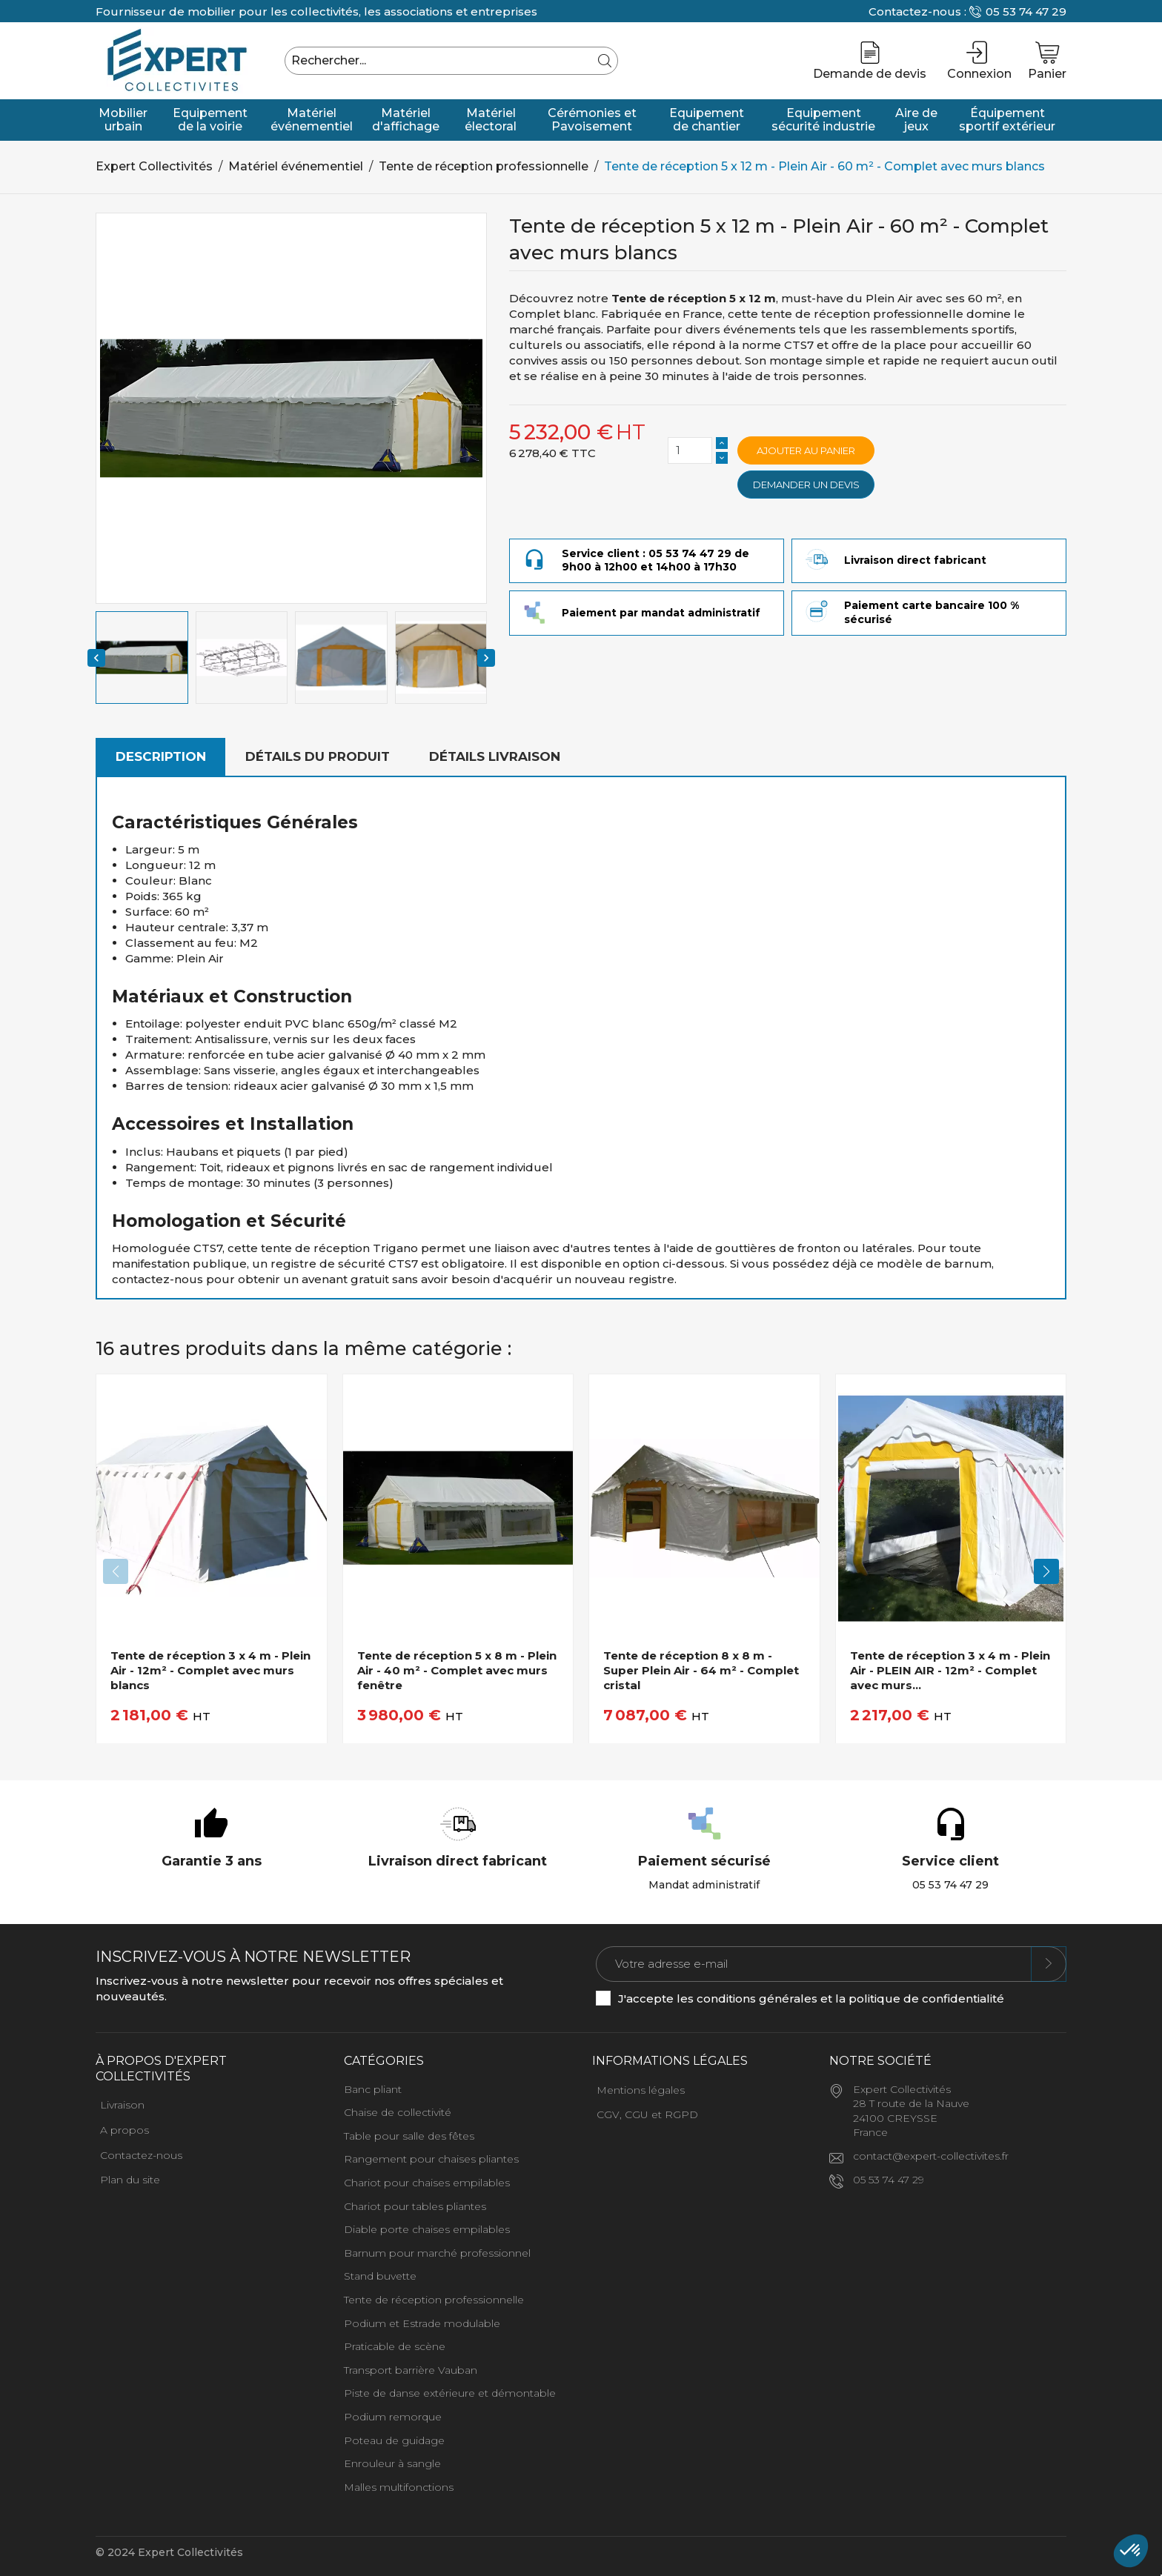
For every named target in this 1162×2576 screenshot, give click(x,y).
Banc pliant (373, 2089)
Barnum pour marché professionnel (437, 2253)
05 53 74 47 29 (1026, 11)
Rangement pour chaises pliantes (431, 2159)
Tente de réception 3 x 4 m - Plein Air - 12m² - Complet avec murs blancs (210, 1670)
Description (161, 756)
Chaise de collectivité (397, 2112)
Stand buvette (380, 2276)
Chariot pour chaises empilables (427, 2182)
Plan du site (130, 2179)
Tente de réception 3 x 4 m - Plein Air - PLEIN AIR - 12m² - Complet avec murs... (950, 1670)
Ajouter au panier (806, 450)
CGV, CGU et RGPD (647, 2114)
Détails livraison (494, 756)
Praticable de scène (394, 2346)
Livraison (122, 2104)
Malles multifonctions (399, 2487)
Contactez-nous (141, 2155)
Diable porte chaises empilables (427, 2229)
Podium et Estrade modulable (422, 2323)
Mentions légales (641, 2090)
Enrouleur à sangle (392, 2463)
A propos (124, 2130)
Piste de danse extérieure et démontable (450, 2393)
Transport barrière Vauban (410, 2370)
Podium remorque (393, 2416)
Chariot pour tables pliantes (415, 2206)
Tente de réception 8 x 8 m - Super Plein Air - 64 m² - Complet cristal (701, 1670)
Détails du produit (317, 756)
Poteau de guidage (394, 2440)
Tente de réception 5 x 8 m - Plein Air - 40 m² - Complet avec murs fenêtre (457, 1670)
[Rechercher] (451, 61)
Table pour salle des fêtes (409, 2136)
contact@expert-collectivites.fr (931, 2156)
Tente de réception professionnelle (434, 2299)
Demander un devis (806, 484)
